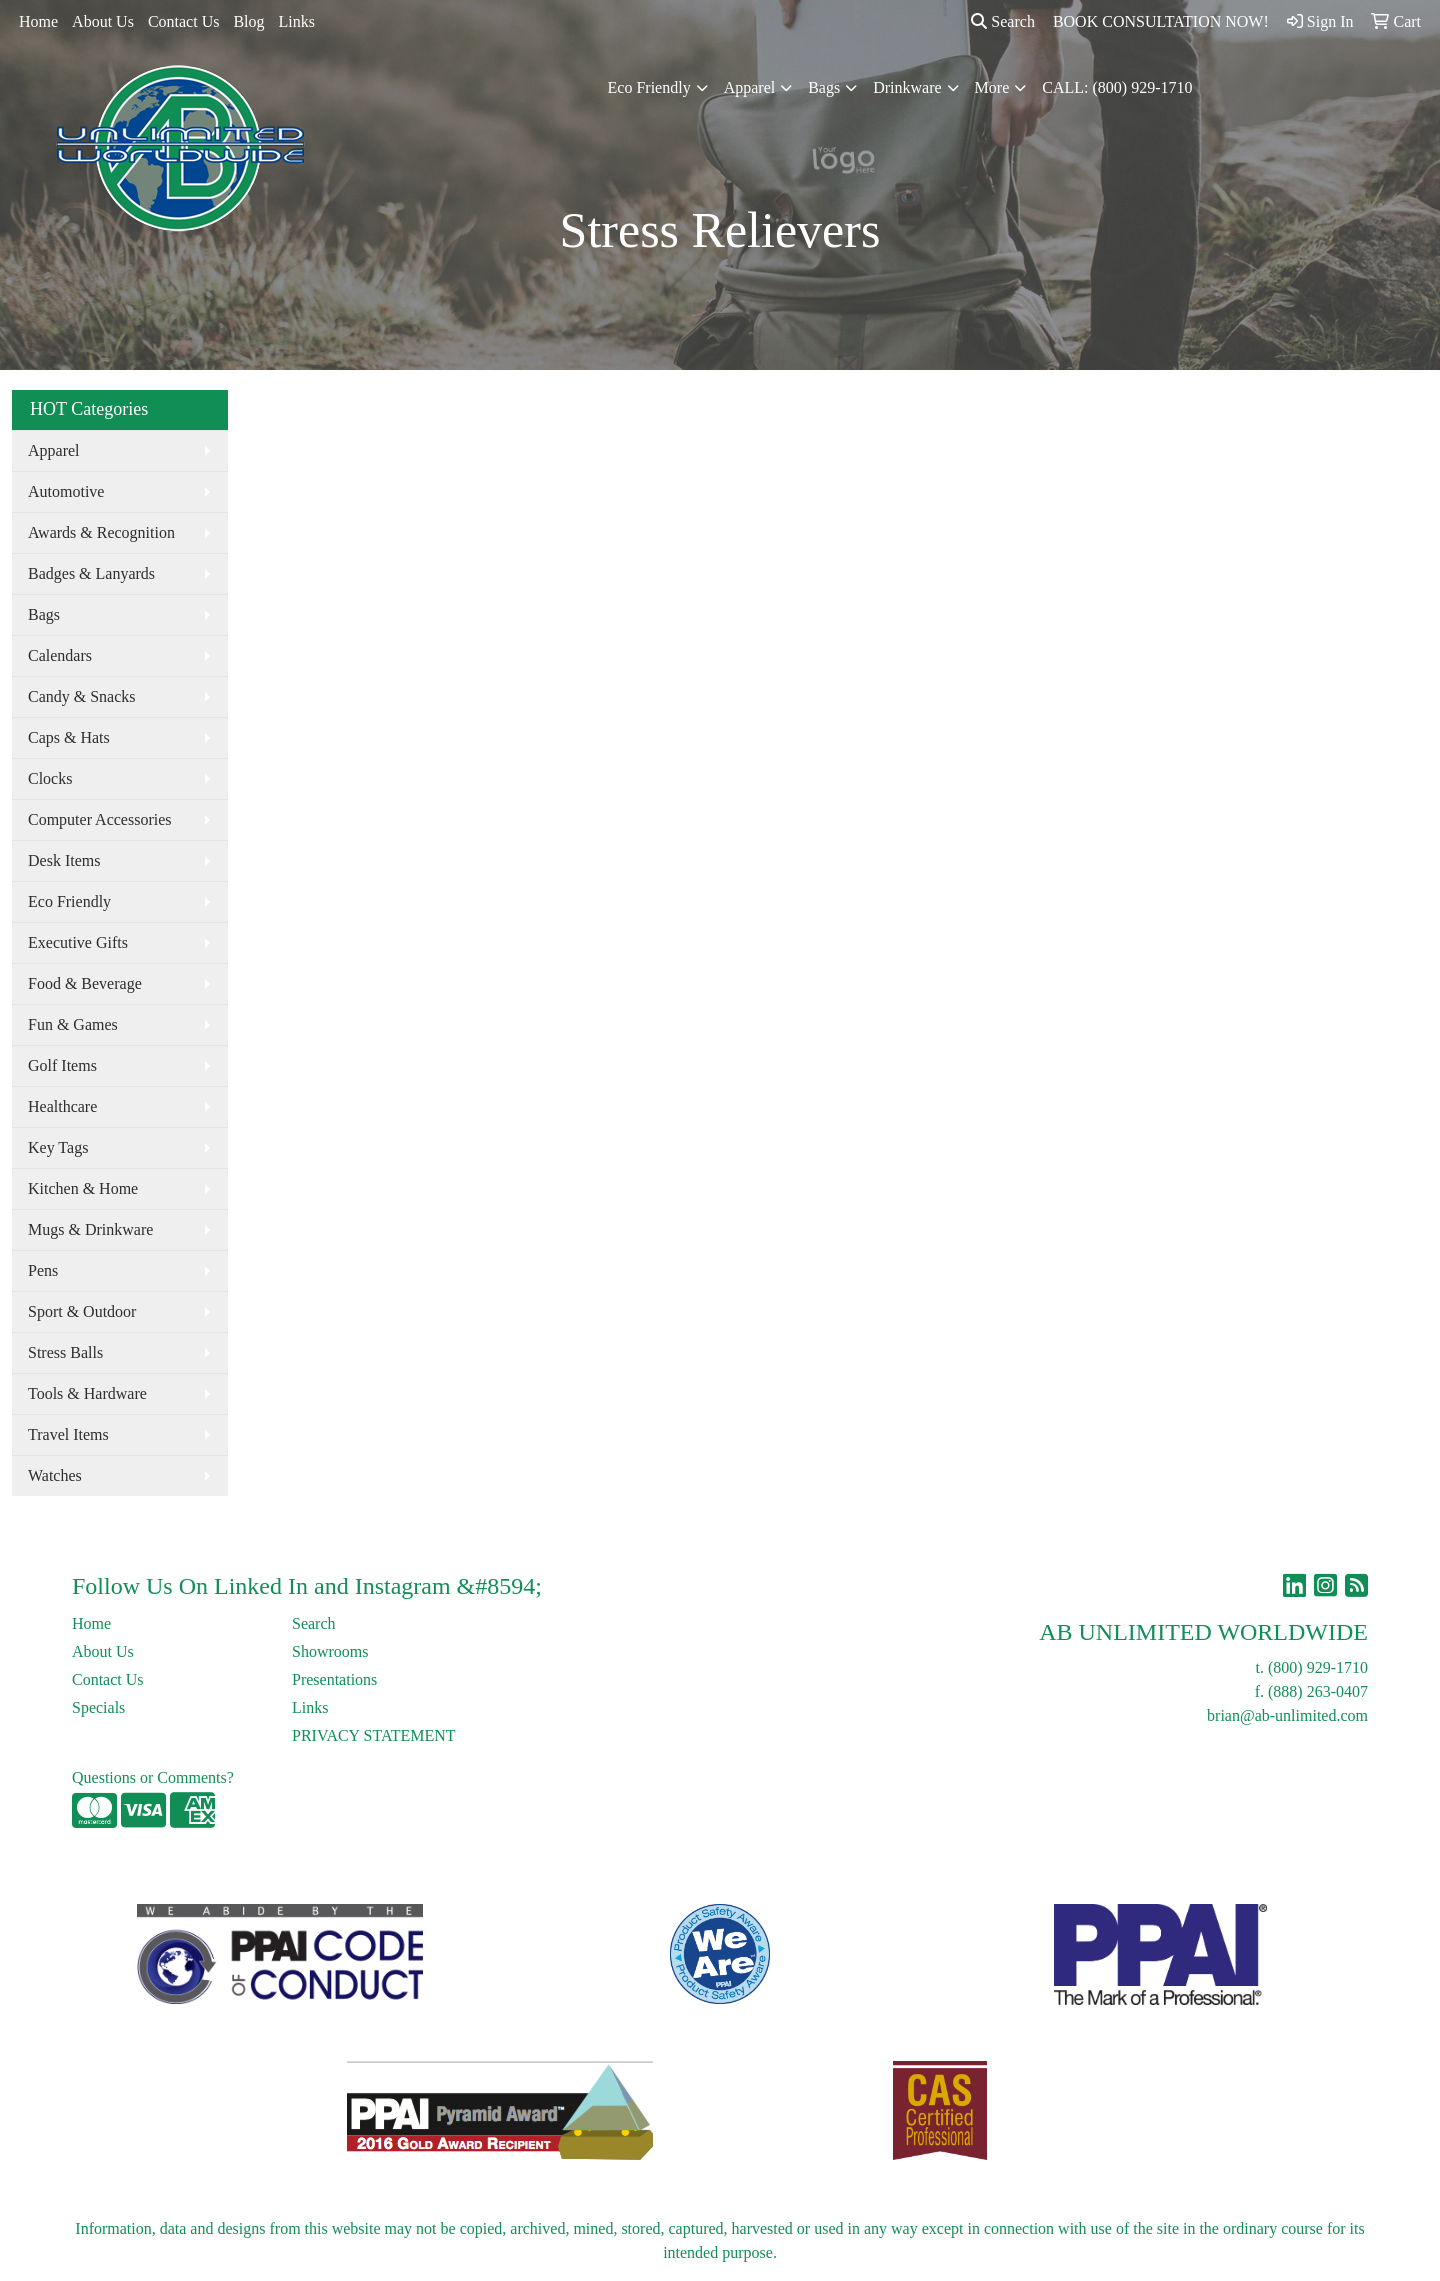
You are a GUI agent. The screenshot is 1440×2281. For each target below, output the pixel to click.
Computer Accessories (100, 819)
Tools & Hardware (87, 1393)
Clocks (50, 778)
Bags (824, 87)
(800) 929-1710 (1318, 1667)
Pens (43, 1270)
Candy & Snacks (82, 696)
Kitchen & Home (83, 1188)
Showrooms (330, 1651)
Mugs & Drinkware (90, 1229)
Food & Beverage (85, 983)
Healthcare (62, 1106)
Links (297, 21)
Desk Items (64, 860)
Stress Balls (65, 1352)
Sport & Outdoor (82, 1311)
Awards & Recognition (101, 532)
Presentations (334, 1679)
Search (1003, 21)
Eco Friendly (649, 87)
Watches (55, 1475)
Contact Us (184, 21)
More (992, 87)
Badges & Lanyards (91, 573)
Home (38, 21)
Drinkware (907, 87)
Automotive (66, 491)
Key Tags (58, 1147)
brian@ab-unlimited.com (1287, 1715)
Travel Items (68, 1434)
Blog (248, 21)
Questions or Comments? (153, 1777)
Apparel (750, 87)
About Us (103, 21)
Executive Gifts (78, 942)
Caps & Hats (69, 737)
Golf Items (62, 1065)
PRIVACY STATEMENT (374, 1735)
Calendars (60, 655)
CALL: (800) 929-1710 (1117, 87)
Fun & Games (73, 1024)
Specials (98, 1707)
